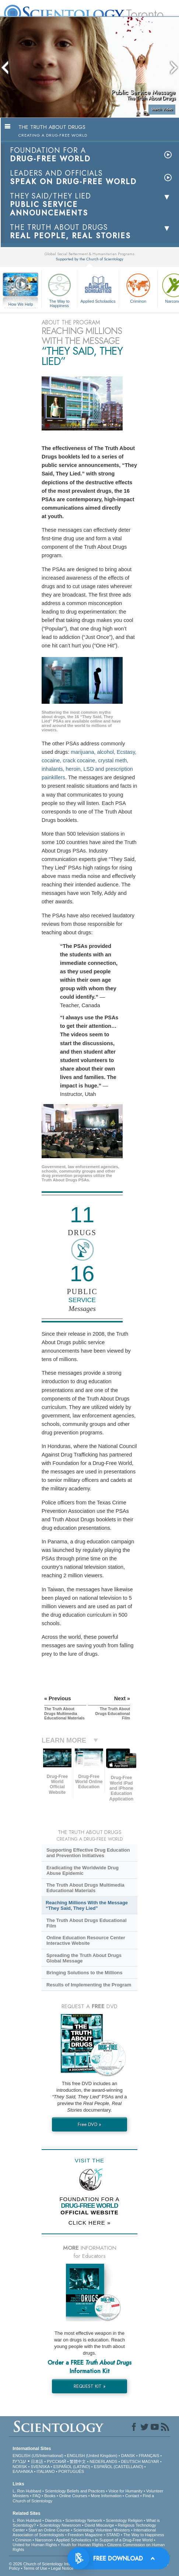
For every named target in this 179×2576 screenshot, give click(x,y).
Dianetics (53, 2520)
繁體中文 (78, 2461)
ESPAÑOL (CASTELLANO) (118, 2466)
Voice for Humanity (126, 2491)
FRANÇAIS (149, 2455)
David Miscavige (99, 2525)
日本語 (37, 2461)
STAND (112, 2535)
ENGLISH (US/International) (38, 2455)
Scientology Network (83, 2520)
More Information (106, 2496)
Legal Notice (62, 2568)
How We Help (20, 304)
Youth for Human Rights (82, 2544)
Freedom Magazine (85, 2535)
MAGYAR (150, 2461)
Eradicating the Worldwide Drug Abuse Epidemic (82, 1870)
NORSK (20, 2466)
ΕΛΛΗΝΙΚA (23, 2471)
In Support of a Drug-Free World (124, 2540)
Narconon (44, 2540)
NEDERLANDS (103, 2461)
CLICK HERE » (90, 2223)
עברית (19, 2461)
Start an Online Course (49, 2530)
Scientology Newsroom (60, 2525)
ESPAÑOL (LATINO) (71, 2466)
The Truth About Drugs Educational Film (86, 1923)
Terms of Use (35, 2568)
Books (50, 2496)
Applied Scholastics (98, 287)
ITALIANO (45, 2471)
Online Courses (73, 2496)
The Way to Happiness (59, 289)
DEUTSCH (131, 2461)
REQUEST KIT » (90, 2386)
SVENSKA (40, 2466)
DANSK (128, 2455)
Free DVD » (89, 2124)
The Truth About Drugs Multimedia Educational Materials (85, 1887)
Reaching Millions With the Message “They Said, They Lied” (87, 1905)
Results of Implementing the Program (88, 1985)
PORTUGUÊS (71, 2471)
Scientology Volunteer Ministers (101, 2530)
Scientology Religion (124, 2520)
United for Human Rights (35, 2544)
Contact (132, 2496)
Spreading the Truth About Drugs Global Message (84, 1958)
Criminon (138, 287)
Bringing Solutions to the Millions (84, 1972)
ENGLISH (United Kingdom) (92, 2455)
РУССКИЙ (56, 2461)
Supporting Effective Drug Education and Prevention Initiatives (88, 1852)
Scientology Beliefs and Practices (75, 2491)
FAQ (36, 2496)
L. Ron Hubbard (27, 2491)
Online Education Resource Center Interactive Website (85, 1940)
